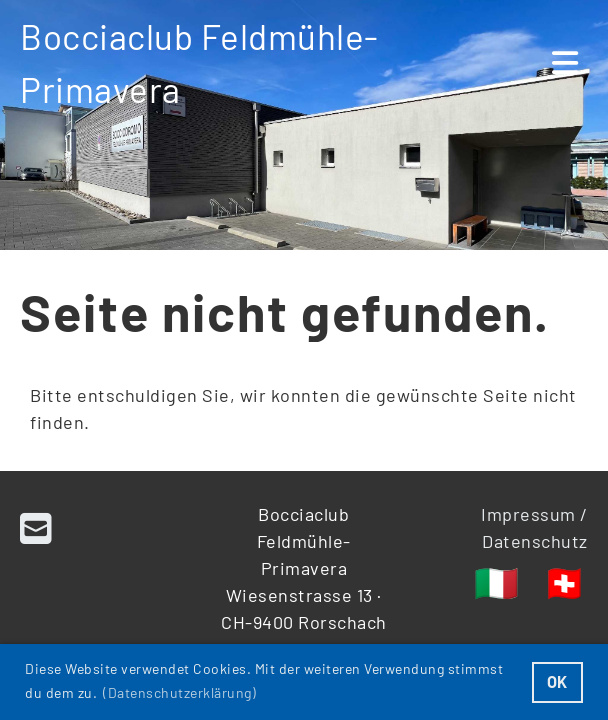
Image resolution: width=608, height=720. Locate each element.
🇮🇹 (497, 581)
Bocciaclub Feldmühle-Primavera (199, 62)
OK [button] (557, 681)
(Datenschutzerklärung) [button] (179, 692)
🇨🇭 (565, 581)
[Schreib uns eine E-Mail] (36, 527)
